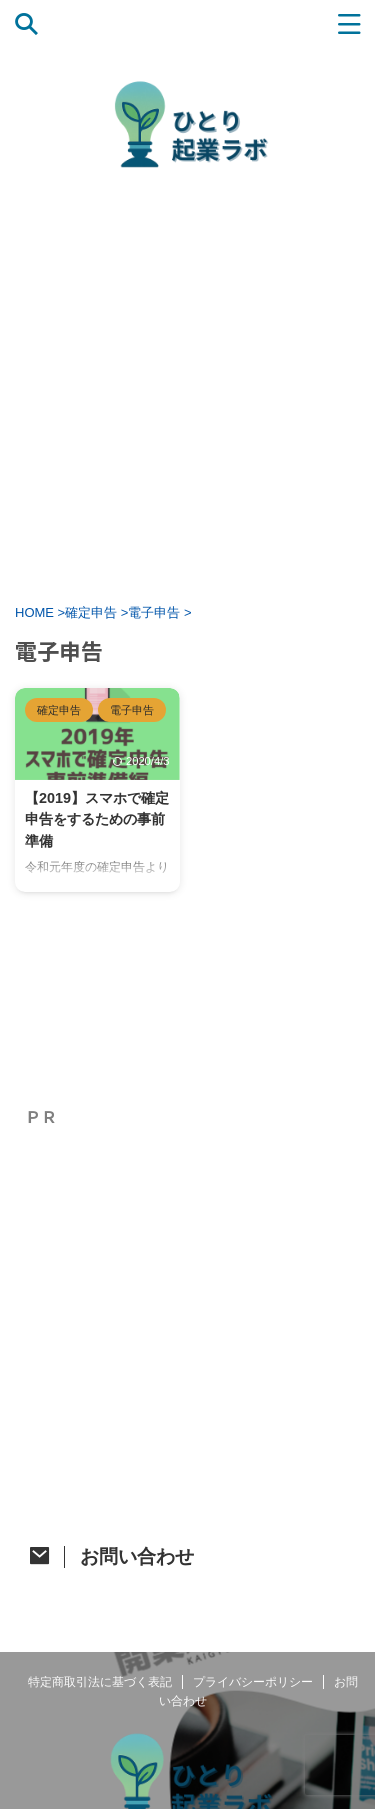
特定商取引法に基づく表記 (100, 1682)
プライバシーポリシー (253, 1682)
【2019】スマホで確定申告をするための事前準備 (97, 819)
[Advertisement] (187, 385)
